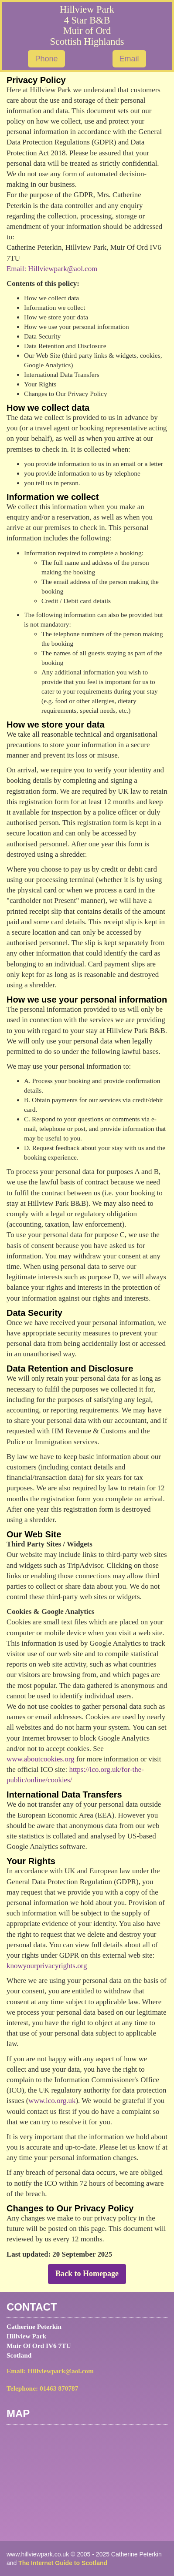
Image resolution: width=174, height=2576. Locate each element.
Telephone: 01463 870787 (42, 2388)
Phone (46, 58)
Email (129, 58)
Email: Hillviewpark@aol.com (52, 269)
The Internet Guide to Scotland (62, 2562)
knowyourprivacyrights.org (47, 1966)
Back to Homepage (87, 2273)
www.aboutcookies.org (41, 1759)
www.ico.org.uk (51, 2100)
